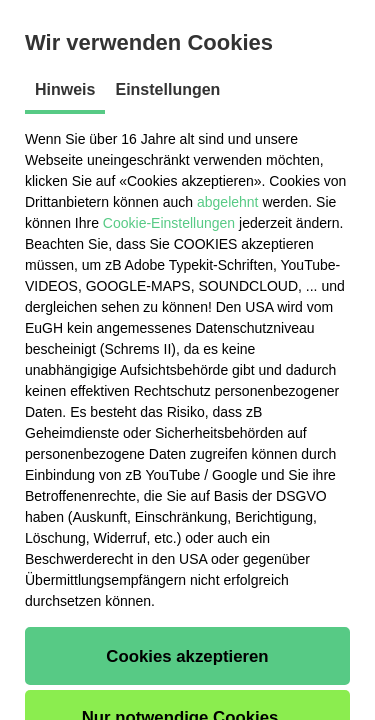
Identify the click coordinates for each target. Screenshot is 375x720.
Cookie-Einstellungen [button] (169, 223)
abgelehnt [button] (228, 202)
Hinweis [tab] (65, 89)
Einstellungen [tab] (167, 89)
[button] (187, 656)
